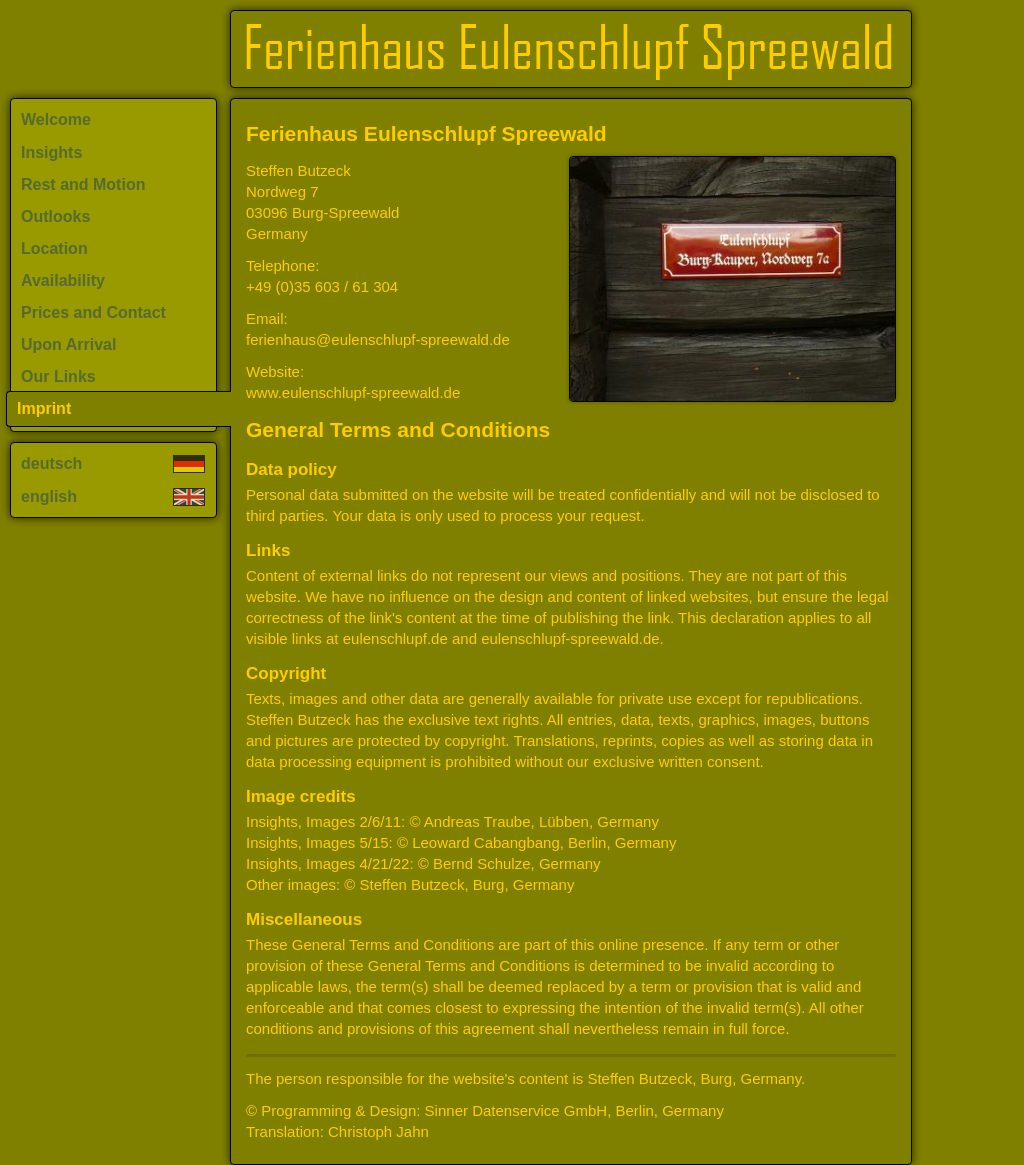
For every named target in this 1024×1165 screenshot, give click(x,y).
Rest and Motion (83, 184)
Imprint (44, 408)
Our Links (58, 376)
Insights (51, 152)
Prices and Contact (93, 312)
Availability (63, 280)
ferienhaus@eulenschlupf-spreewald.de (378, 339)
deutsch (113, 464)
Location (54, 248)
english (113, 496)
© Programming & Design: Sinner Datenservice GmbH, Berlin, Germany (485, 1110)
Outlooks (55, 216)
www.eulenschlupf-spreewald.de (353, 392)
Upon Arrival (68, 344)
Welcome (56, 119)
